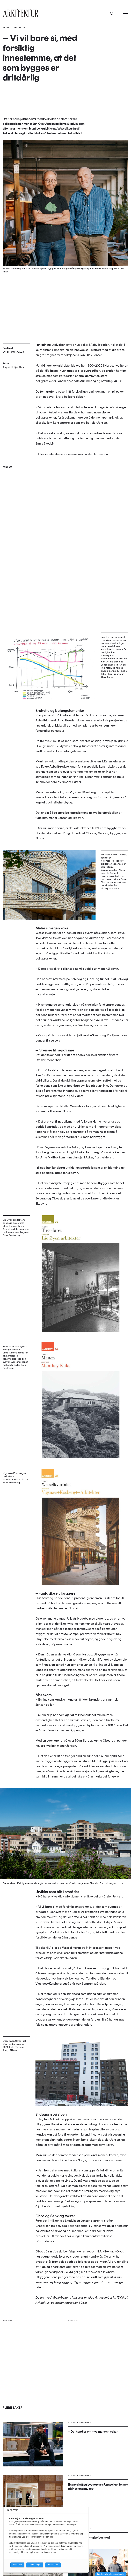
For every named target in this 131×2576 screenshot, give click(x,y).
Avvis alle (17, 2565)
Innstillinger (53, 2565)
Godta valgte (34, 2565)
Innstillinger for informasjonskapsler (110, 2574)
